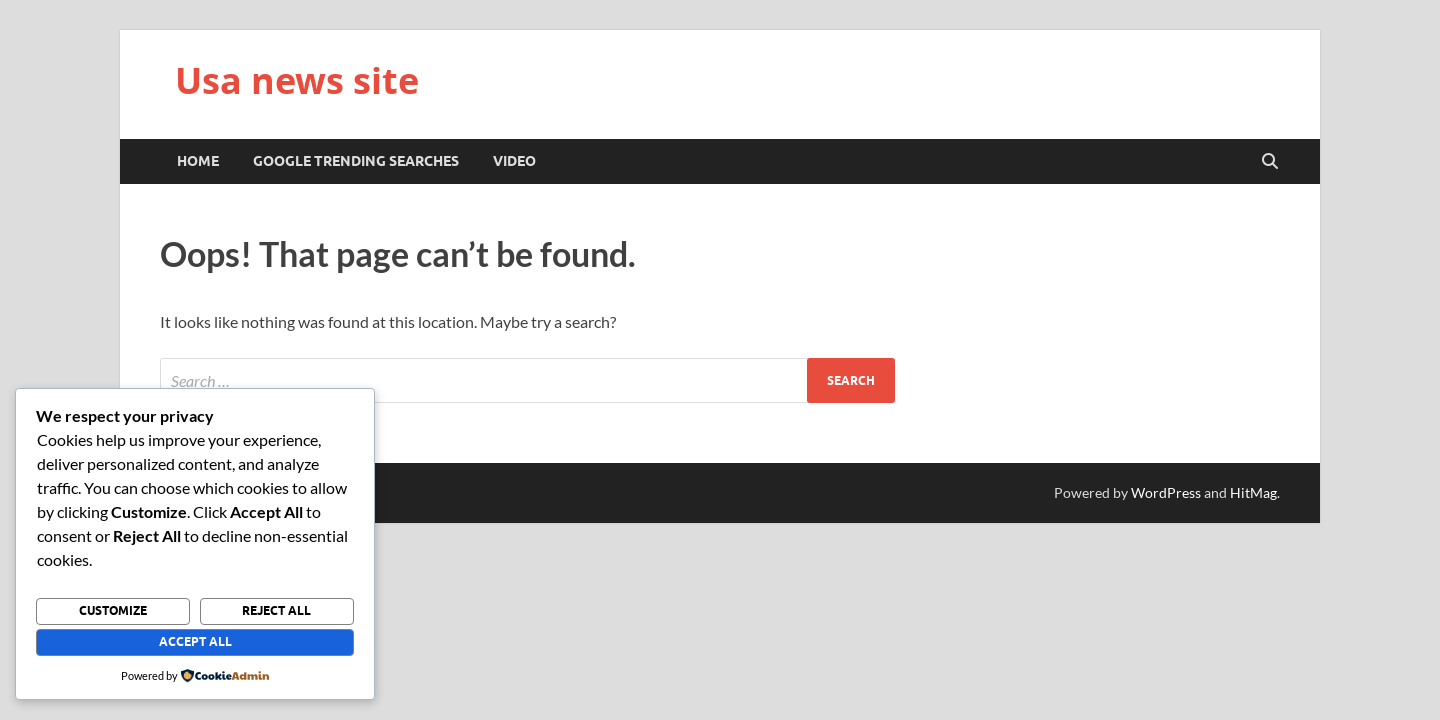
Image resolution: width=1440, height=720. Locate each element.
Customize (113, 610)
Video (514, 161)
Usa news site (297, 80)
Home (198, 161)
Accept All (195, 641)
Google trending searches (356, 161)
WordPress (1166, 492)
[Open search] (1270, 162)
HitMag (1253, 492)
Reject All (276, 610)
